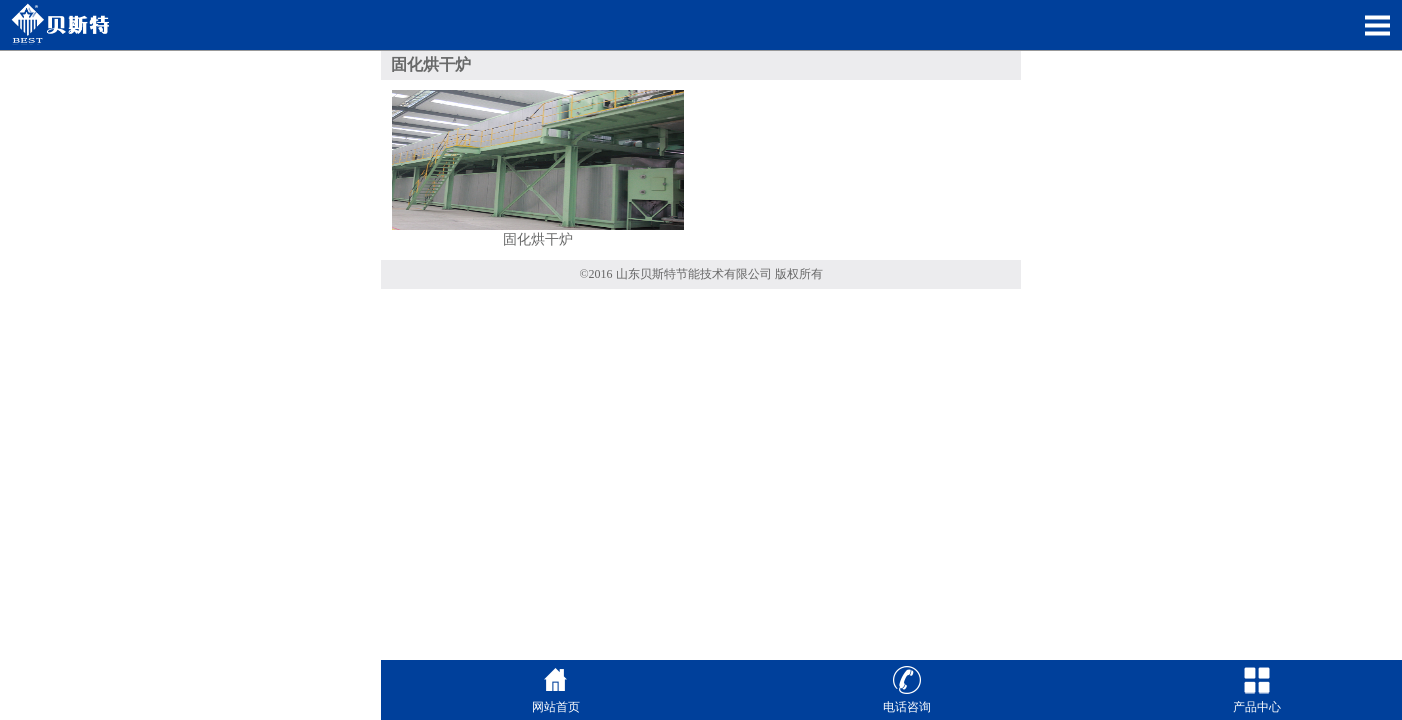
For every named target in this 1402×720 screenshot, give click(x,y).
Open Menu (1377, 25)
